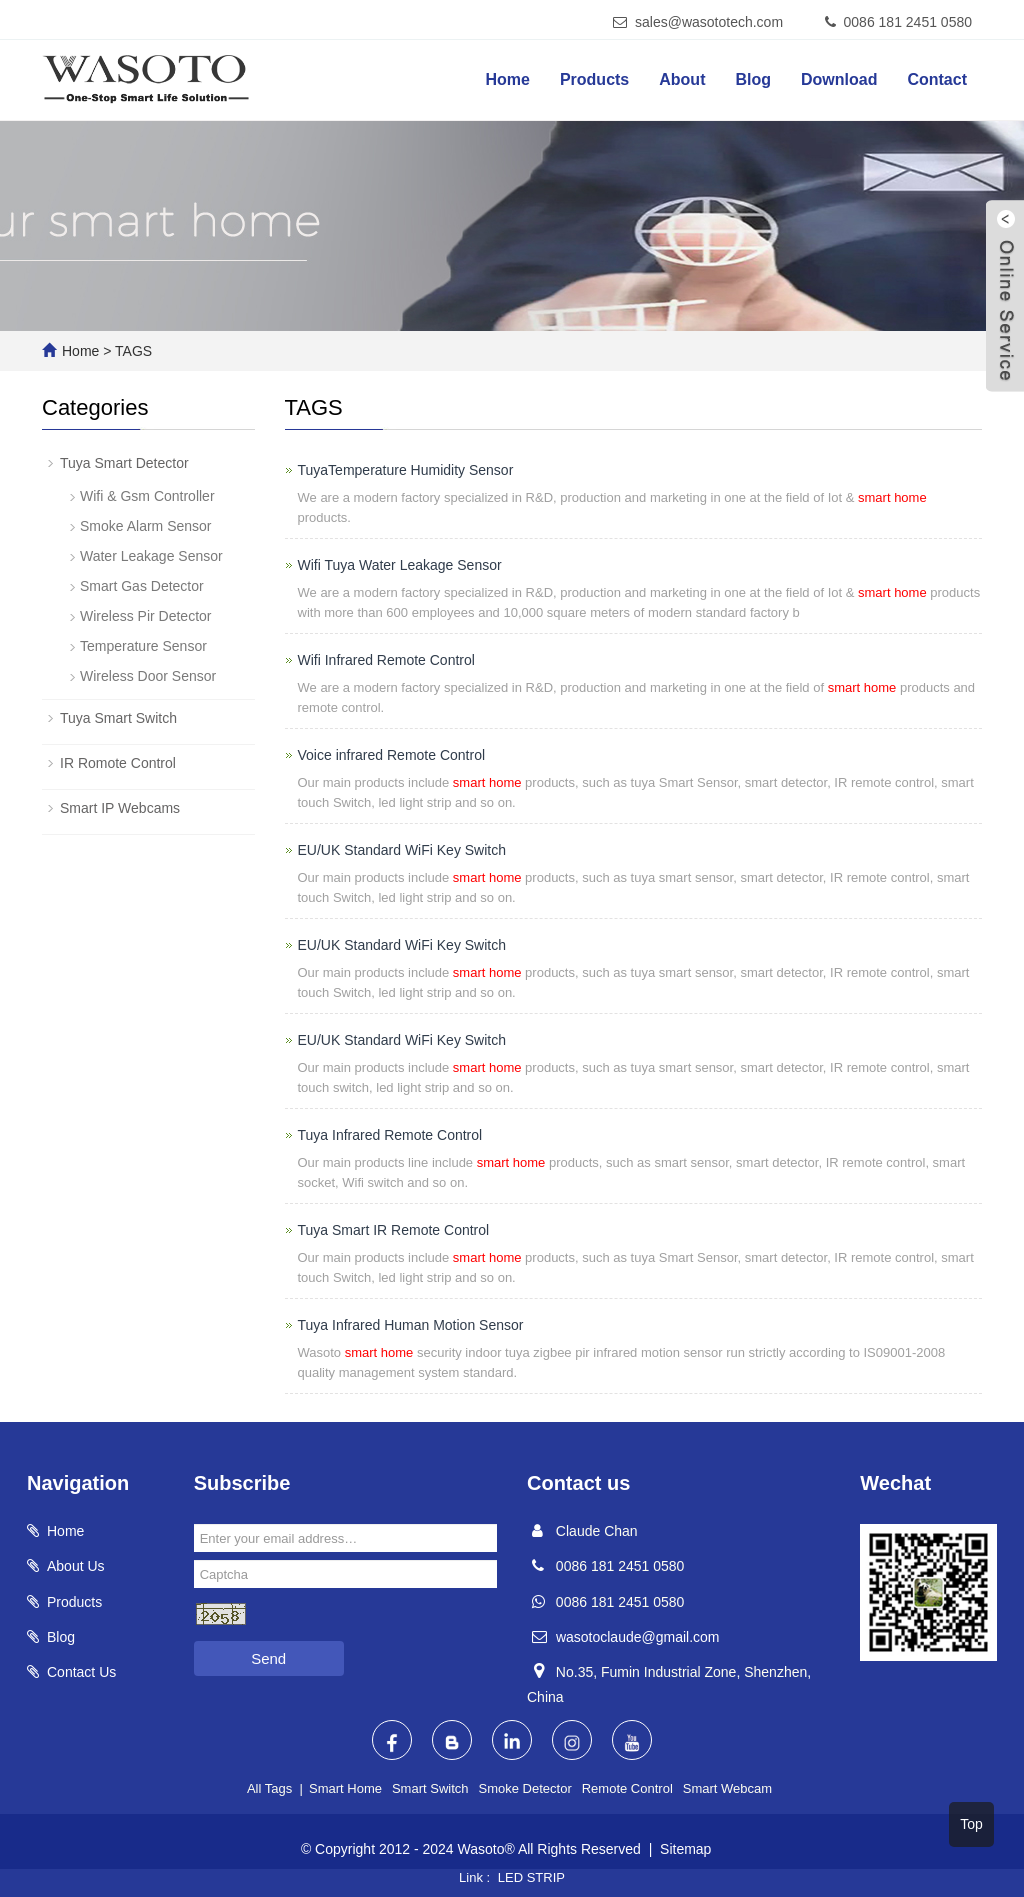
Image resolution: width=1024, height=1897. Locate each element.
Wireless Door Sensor (148, 676)
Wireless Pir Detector (145, 616)
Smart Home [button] (345, 1788)
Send (268, 1658)
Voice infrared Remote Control (392, 755)
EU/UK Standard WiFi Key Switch (402, 850)
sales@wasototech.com (709, 22)
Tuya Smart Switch (118, 718)
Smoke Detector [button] (525, 1788)
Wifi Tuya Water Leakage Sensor (400, 565)
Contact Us (81, 1672)
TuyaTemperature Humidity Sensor (406, 470)
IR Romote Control (118, 763)
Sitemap (685, 1849)
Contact (937, 79)
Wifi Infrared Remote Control (386, 660)
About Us (76, 1566)
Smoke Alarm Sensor (146, 526)
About (682, 79)
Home (507, 79)
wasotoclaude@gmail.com (638, 1637)
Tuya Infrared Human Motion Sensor (411, 1325)
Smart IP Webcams (120, 808)
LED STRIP (531, 1877)
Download (839, 79)
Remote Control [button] (627, 1788)
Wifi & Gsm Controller (147, 496)
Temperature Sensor (143, 646)
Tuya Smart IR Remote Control (394, 1230)
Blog (753, 79)
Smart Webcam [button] (727, 1788)
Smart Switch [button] (430, 1788)
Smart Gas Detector (142, 586)
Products (594, 79)
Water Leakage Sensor (151, 556)
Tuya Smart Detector (124, 463)
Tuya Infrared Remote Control (390, 1135)
